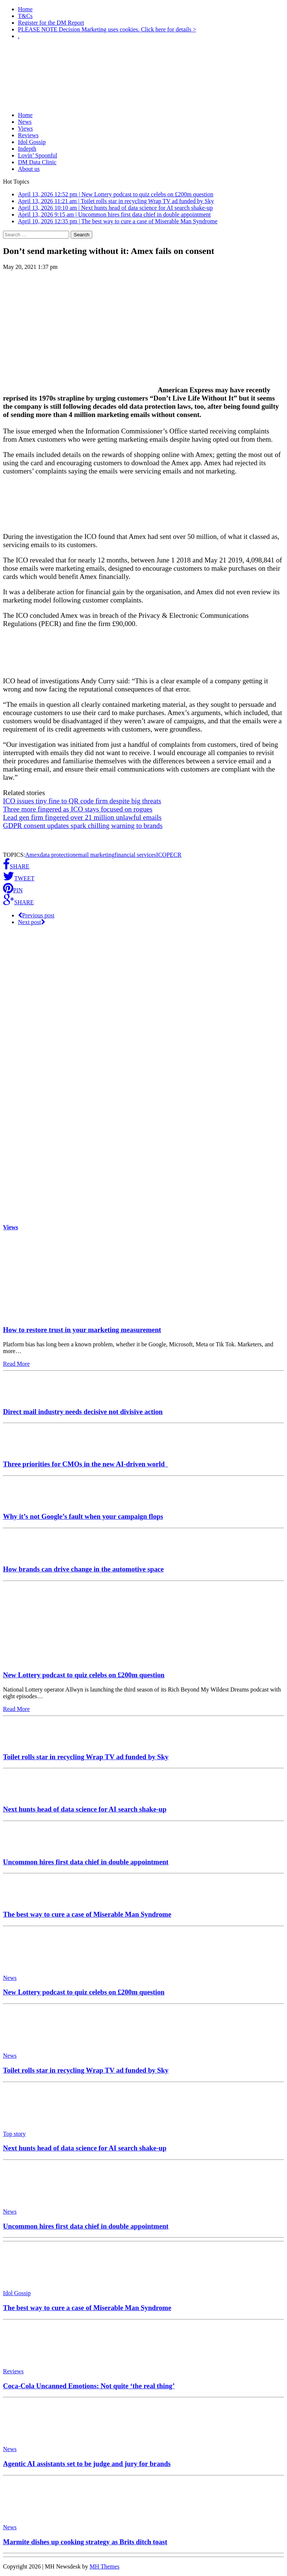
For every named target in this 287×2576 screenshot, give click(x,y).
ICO (161, 855)
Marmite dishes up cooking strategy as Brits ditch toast (85, 2542)
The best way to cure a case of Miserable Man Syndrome (87, 1914)
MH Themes (105, 2566)
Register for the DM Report (51, 22)
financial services (135, 855)
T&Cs (25, 16)
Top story (14, 2134)
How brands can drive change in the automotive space (83, 1569)
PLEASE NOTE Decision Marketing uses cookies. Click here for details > (107, 29)
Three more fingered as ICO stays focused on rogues (77, 809)
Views (25, 128)
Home (25, 9)
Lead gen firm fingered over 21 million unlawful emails (82, 817)
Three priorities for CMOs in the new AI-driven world (85, 1464)
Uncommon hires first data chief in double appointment (86, 1862)
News (24, 122)
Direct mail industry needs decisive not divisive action (83, 1412)
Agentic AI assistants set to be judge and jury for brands (87, 2464)
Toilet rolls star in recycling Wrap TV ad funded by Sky (86, 1757)
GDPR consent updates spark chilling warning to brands (83, 825)
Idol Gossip (32, 142)
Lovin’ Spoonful (37, 155)
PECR (173, 855)
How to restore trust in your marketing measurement (82, 1330)
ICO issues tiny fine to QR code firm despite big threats (82, 801)
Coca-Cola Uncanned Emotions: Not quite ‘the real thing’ (89, 2386)
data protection (57, 855)
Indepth (27, 148)
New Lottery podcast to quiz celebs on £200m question (83, 1675)
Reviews (28, 135)
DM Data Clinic (37, 162)
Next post (31, 922)
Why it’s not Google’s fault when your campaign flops (83, 1516)
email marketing (94, 855)
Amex (32, 855)
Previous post (36, 915)
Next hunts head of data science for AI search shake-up (84, 1809)
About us (29, 169)
